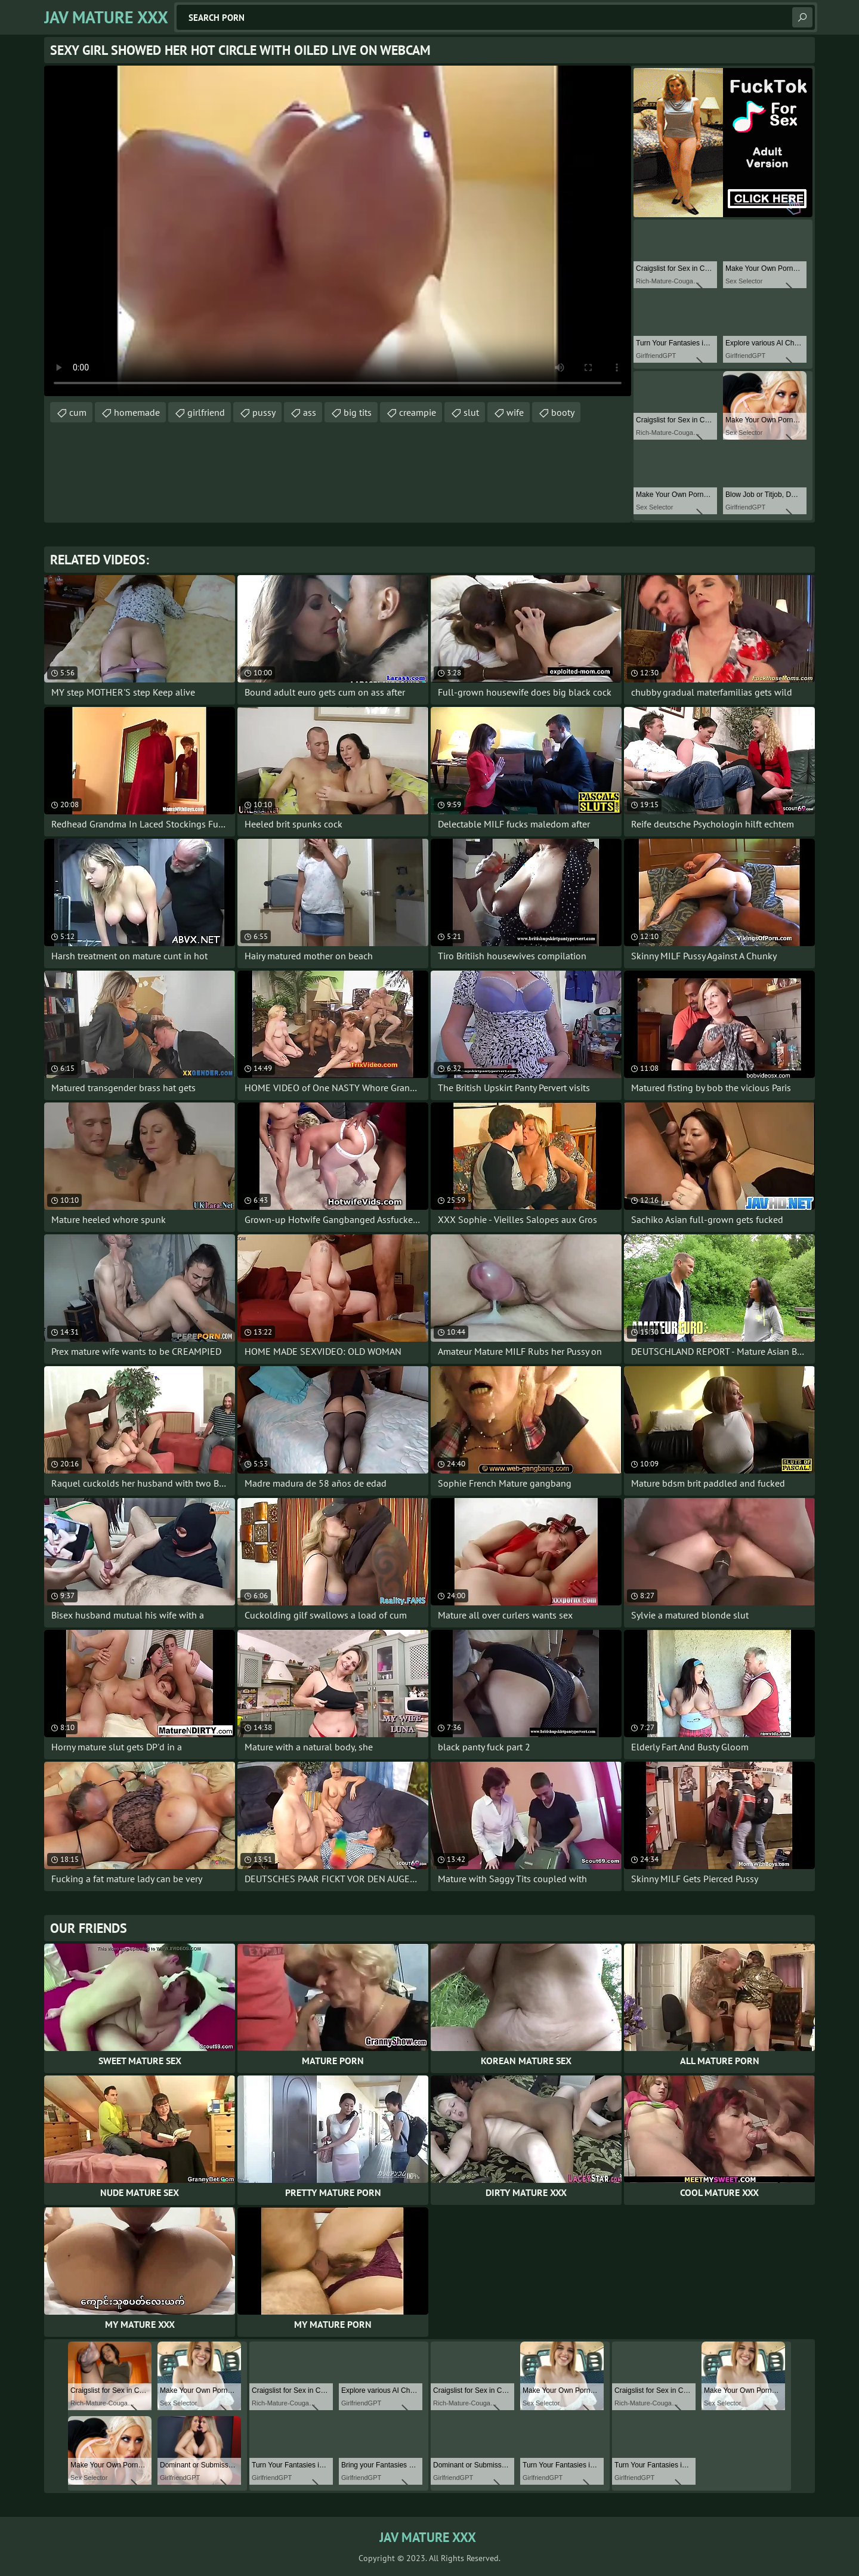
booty (562, 412)
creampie (417, 412)
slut (471, 412)
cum (77, 412)
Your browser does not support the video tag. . (337, 231)
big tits (358, 412)
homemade (137, 412)
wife (515, 412)
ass (309, 412)
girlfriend (206, 412)
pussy (264, 412)
